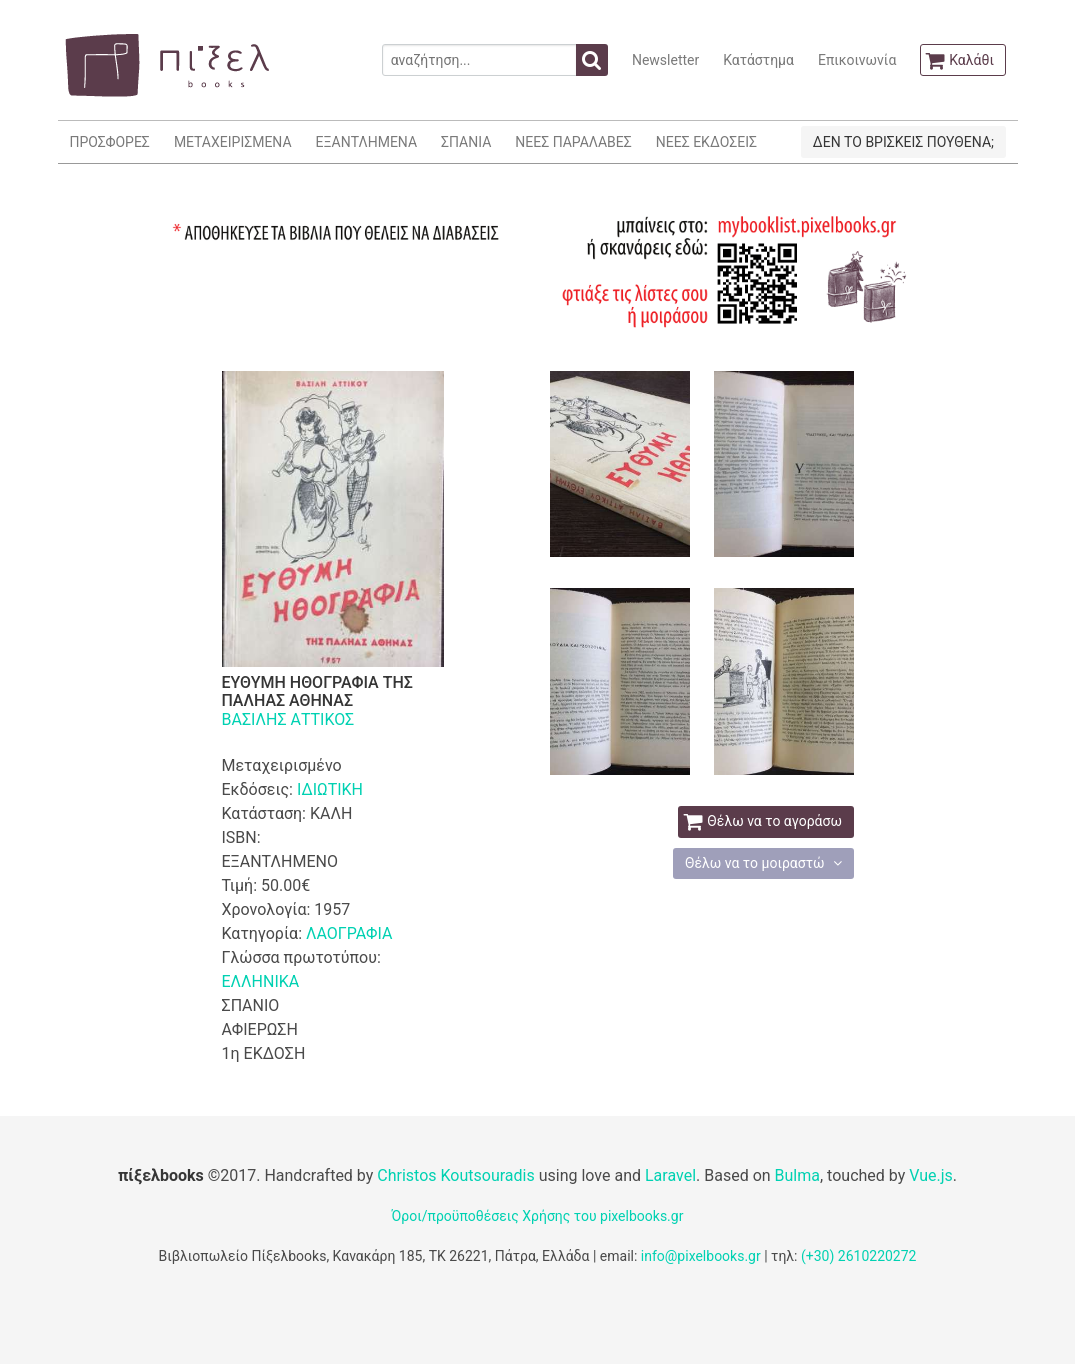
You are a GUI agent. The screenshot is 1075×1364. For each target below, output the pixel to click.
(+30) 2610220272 (859, 1256)
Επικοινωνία (857, 60)
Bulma (797, 1175)
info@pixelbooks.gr (701, 1256)
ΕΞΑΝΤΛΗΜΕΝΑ (366, 142)
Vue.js (931, 1175)
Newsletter (665, 60)
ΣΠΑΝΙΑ (466, 142)
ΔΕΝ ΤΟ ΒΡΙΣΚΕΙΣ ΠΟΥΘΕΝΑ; (903, 142)
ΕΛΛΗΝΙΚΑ (261, 981)
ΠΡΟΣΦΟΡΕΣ (110, 142)
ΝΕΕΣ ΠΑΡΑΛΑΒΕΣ (573, 142)
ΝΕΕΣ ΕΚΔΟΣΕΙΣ (706, 142)
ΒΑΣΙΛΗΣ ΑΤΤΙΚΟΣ (288, 719)
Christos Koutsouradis (455, 1175)
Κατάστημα (758, 60)
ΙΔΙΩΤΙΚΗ (330, 789)
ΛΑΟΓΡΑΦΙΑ (349, 933)
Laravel (670, 1175)
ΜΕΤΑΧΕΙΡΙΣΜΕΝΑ (233, 142)
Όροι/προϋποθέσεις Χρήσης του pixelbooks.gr (538, 1216)
